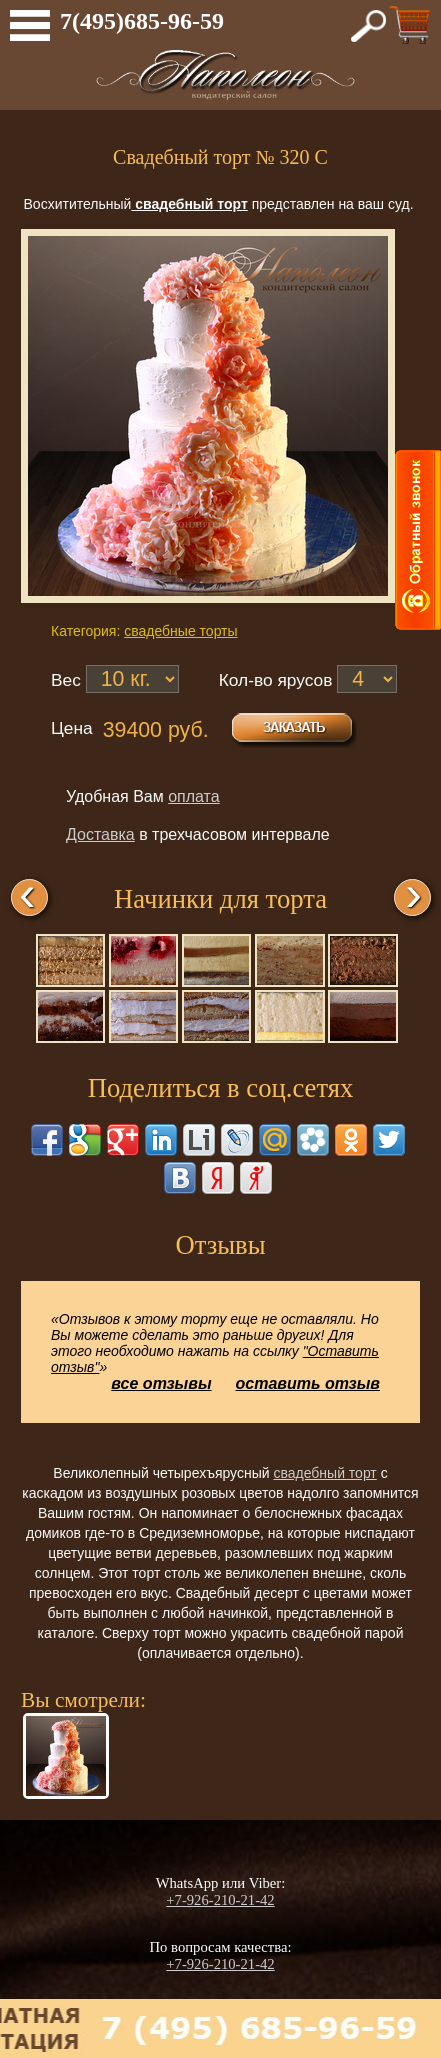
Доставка (100, 834)
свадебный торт (324, 1473)
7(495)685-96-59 (142, 21)
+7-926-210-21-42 (220, 1900)
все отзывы (161, 1383)
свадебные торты (180, 631)
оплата (194, 796)
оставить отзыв (308, 1383)
